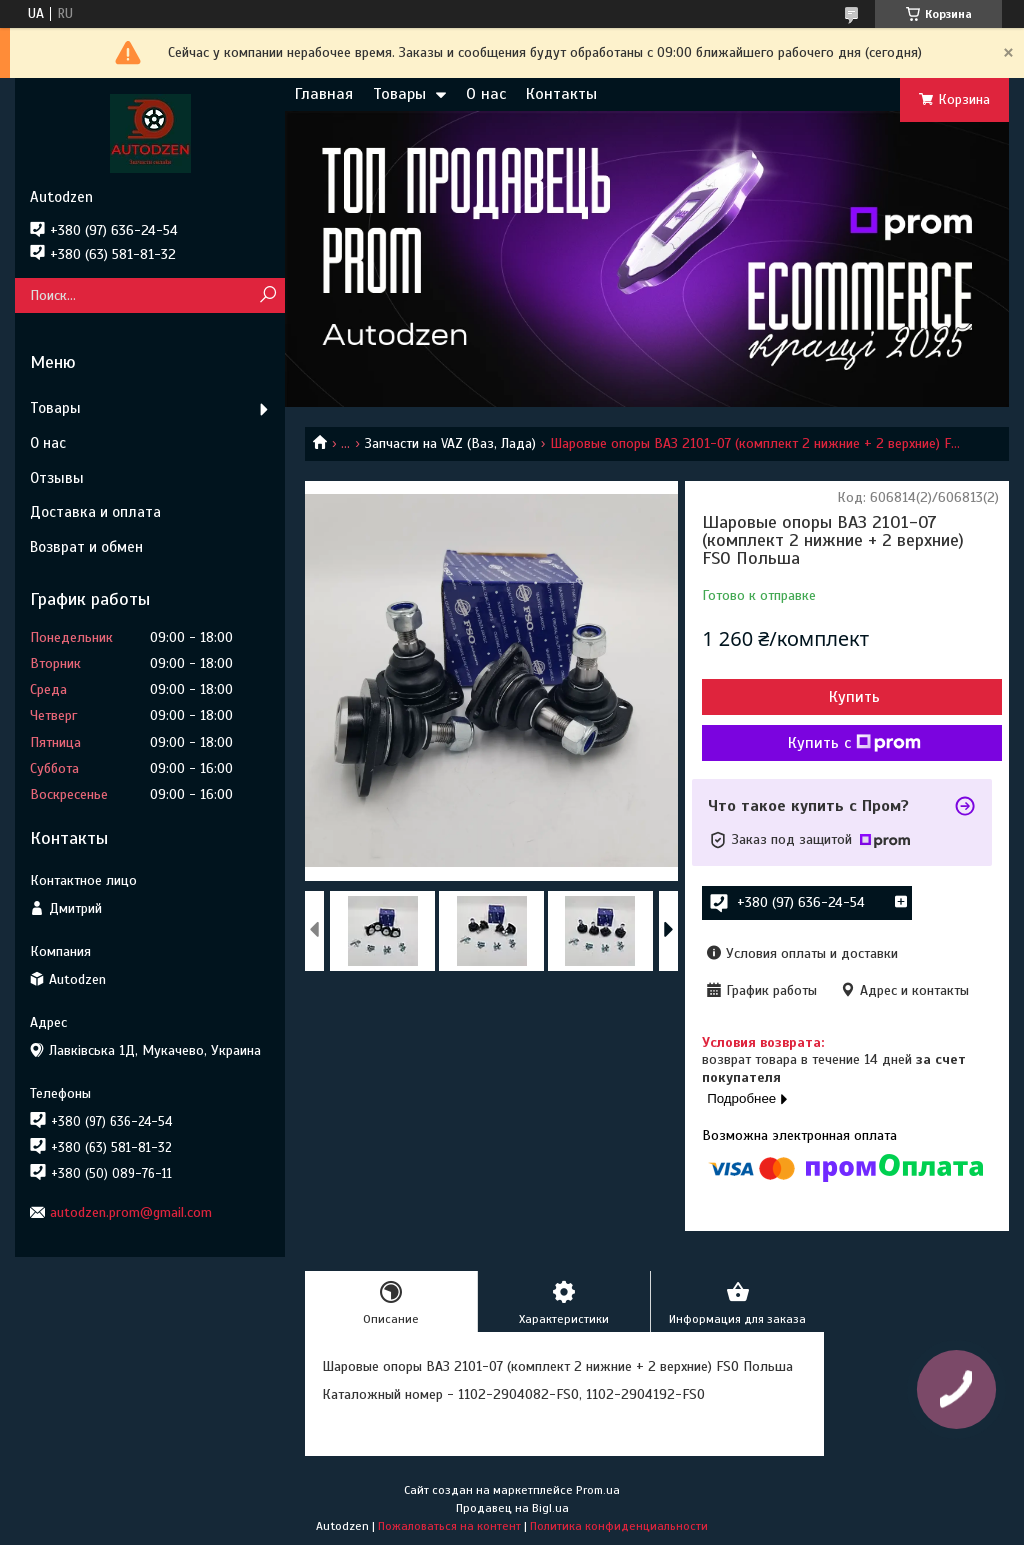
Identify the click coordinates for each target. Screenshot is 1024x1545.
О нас (486, 94)
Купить (854, 697)
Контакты (561, 94)
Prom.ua (598, 1490)
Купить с (854, 743)
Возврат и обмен (86, 547)
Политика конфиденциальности (619, 1526)
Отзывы (57, 478)
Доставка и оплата (95, 512)
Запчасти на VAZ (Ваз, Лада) (450, 443)
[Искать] (267, 295)
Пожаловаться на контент (449, 1526)
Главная (324, 94)
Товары (399, 94)
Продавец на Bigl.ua (512, 1508)
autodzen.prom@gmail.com (131, 1212)
